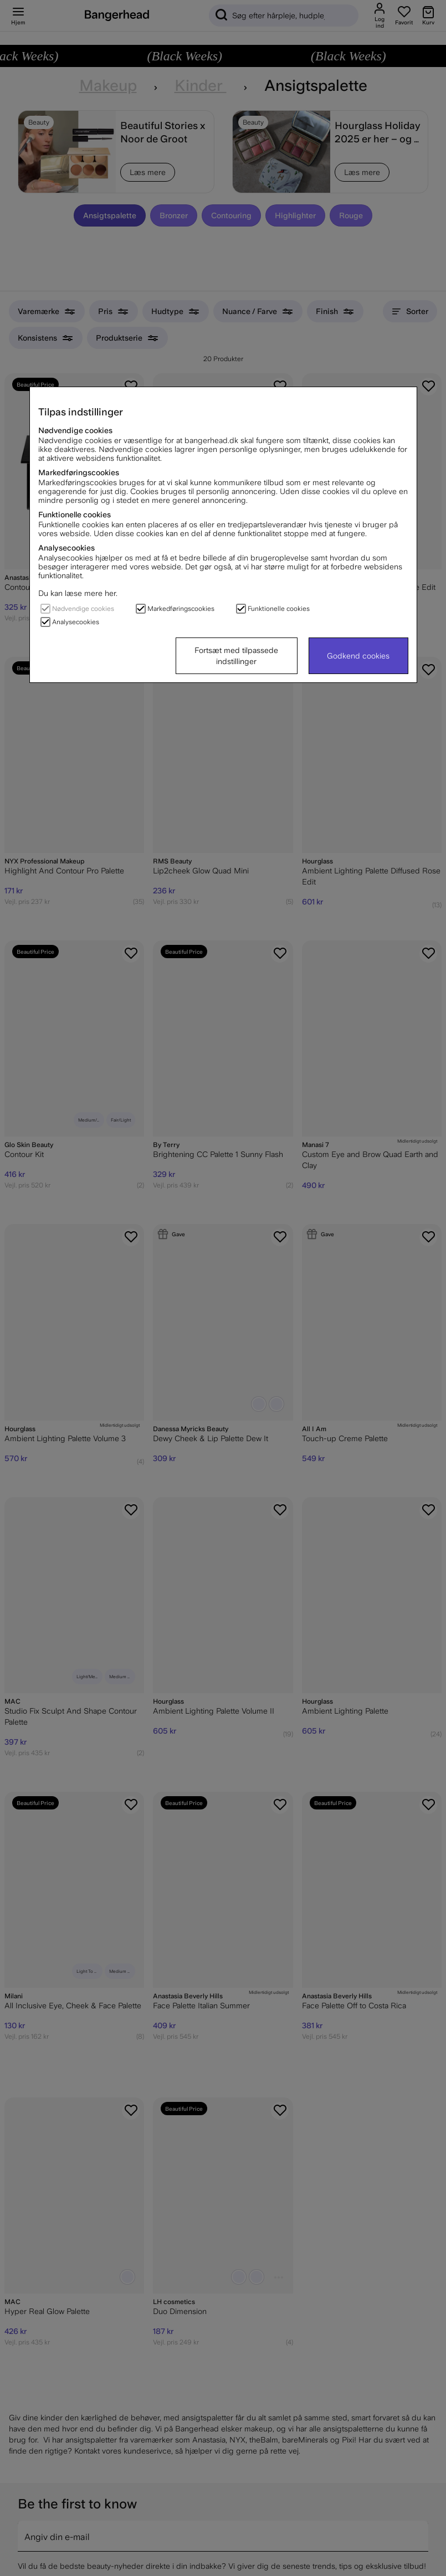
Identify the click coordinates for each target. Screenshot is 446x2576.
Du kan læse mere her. (77, 593)
